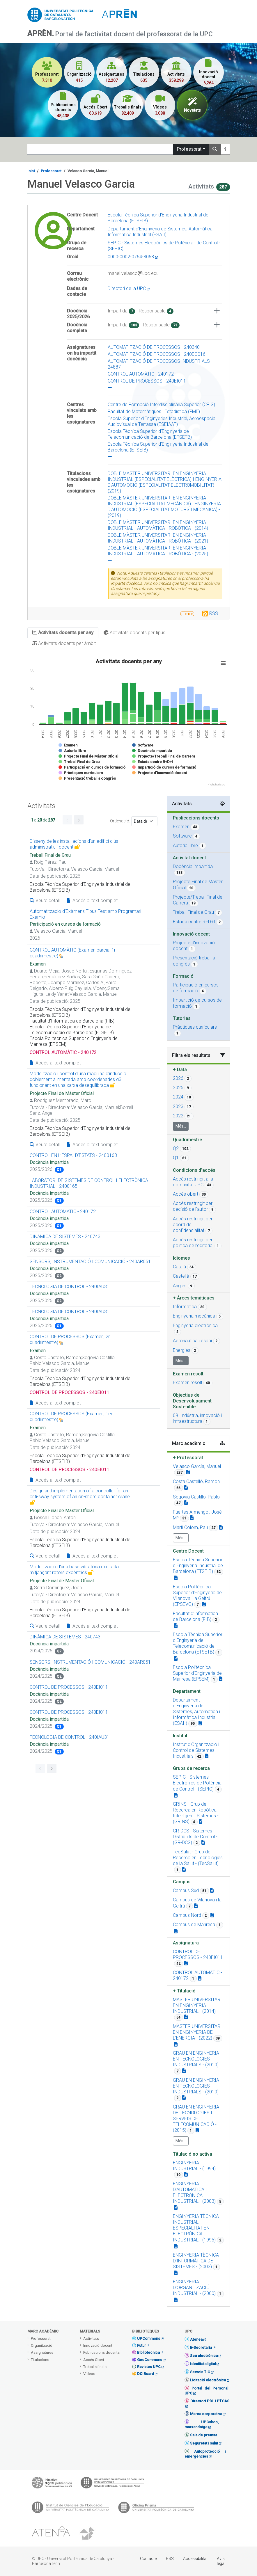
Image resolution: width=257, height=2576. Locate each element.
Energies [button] (181, 1350)
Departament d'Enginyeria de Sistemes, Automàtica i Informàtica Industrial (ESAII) (161, 231)
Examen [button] (181, 826)
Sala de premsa (203, 2435)
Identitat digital (203, 2364)
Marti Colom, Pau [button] (190, 1527)
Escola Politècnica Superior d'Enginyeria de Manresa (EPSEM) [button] (197, 1673)
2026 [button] (178, 1078)
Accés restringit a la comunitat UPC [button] (193, 1181)
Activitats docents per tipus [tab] (134, 632)
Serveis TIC (200, 2372)
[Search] (100, 149)
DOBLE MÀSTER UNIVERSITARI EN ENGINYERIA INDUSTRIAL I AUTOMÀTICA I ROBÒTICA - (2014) (158, 525)
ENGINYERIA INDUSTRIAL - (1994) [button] (194, 2165)
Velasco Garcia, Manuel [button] (197, 1466)
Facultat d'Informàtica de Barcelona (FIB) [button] (195, 1616)
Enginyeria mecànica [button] (194, 1316)
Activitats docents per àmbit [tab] (64, 643)
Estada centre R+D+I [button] (194, 922)
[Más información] (225, 149)
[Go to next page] (79, 819)
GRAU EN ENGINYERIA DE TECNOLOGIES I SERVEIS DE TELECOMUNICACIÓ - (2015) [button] (196, 2118)
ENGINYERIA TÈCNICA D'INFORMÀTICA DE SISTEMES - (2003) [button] (196, 2260)
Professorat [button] (188, 1457)
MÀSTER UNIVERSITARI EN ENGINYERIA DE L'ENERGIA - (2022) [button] (197, 2032)
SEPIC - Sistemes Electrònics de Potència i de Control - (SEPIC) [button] (198, 1782)
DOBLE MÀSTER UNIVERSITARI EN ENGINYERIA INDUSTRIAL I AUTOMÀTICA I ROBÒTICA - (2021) (158, 538)
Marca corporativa (206, 2414)
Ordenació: (120, 821)
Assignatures (42, 2352)
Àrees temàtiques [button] (194, 1298)
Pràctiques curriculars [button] (195, 1027)
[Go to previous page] (67, 819)
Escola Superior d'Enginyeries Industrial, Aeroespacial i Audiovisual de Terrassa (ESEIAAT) (163, 421)
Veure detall (45, 900)
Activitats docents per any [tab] (62, 632)
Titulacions (40, 2360)
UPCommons (148, 2338)
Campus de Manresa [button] (194, 1924)
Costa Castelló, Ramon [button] (196, 1481)
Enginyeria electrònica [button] (195, 1325)
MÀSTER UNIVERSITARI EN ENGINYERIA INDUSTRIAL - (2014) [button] (197, 2005)
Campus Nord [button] (187, 1915)
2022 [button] (178, 1116)
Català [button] (179, 1267)
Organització (41, 2345)
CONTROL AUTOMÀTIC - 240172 (141, 374)
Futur (141, 2345)
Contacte (148, 2558)
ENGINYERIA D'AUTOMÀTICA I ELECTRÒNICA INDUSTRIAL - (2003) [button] (194, 2192)
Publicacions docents (101, 2352)
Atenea (196, 2339)
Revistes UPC (149, 2367)
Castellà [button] (181, 1276)
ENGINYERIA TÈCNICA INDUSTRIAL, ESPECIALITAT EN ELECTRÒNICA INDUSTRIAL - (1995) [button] (196, 2228)
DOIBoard (145, 2373)
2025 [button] (178, 1087)
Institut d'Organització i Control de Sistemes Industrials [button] (196, 1750)
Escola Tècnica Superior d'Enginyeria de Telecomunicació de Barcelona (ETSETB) (150, 434)
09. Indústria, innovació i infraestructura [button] (197, 1418)
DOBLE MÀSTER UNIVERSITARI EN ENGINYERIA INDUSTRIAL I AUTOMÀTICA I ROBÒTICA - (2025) (158, 551)
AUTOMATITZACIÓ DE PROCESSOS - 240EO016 (156, 354)
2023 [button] (178, 1106)
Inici (31, 171)
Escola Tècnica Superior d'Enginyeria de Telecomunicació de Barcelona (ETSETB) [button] (197, 1643)
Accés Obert (93, 2360)
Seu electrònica (204, 2355)
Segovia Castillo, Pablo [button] (196, 1497)
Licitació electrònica (208, 2380)
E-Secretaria (201, 2347)
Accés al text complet (92, 900)
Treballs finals (95, 2367)
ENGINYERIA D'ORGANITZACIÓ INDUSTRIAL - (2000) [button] (194, 2287)
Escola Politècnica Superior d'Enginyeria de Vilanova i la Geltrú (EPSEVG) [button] (197, 1595)
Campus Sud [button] (186, 1890)
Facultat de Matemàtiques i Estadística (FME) (154, 411)
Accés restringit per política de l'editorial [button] (193, 1242)
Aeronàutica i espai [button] (192, 1340)
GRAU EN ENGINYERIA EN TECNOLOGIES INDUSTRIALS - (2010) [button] (196, 2058)
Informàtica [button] (185, 1306)
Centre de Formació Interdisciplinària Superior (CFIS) (161, 404)
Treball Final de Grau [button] (193, 912)
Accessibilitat (195, 2558)
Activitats (91, 2338)
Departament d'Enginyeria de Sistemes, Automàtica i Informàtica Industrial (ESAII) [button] (196, 1711)
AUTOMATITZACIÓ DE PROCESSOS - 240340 (154, 347)
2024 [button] (178, 1097)
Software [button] (182, 836)
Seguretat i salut (204, 2443)
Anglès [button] (180, 1285)
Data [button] (180, 1069)
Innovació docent (97, 2345)
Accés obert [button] (185, 1194)
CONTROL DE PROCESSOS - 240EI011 (147, 381)
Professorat (189, 149)
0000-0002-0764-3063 (133, 256)
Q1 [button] (176, 1157)
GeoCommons (149, 2360)
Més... (181, 1126)
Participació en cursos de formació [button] (196, 987)
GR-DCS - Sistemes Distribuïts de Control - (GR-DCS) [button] (195, 1836)
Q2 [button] (176, 1148)
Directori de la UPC (129, 288)
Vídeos (89, 2373)
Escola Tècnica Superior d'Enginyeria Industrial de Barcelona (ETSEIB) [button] (198, 1565)
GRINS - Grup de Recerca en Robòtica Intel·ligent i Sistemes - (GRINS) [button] (196, 1812)
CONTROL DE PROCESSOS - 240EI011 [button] (198, 1954)
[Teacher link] (188, 1472)
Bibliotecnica (148, 2352)
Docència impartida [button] (193, 866)
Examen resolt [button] (187, 1382)
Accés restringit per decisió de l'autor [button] (192, 1206)
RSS (213, 613)
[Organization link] (176, 1578)
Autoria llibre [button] (185, 845)
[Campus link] (176, 1795)
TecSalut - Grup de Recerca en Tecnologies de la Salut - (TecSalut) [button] (198, 1857)
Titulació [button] (184, 1991)
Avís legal (221, 2561)
